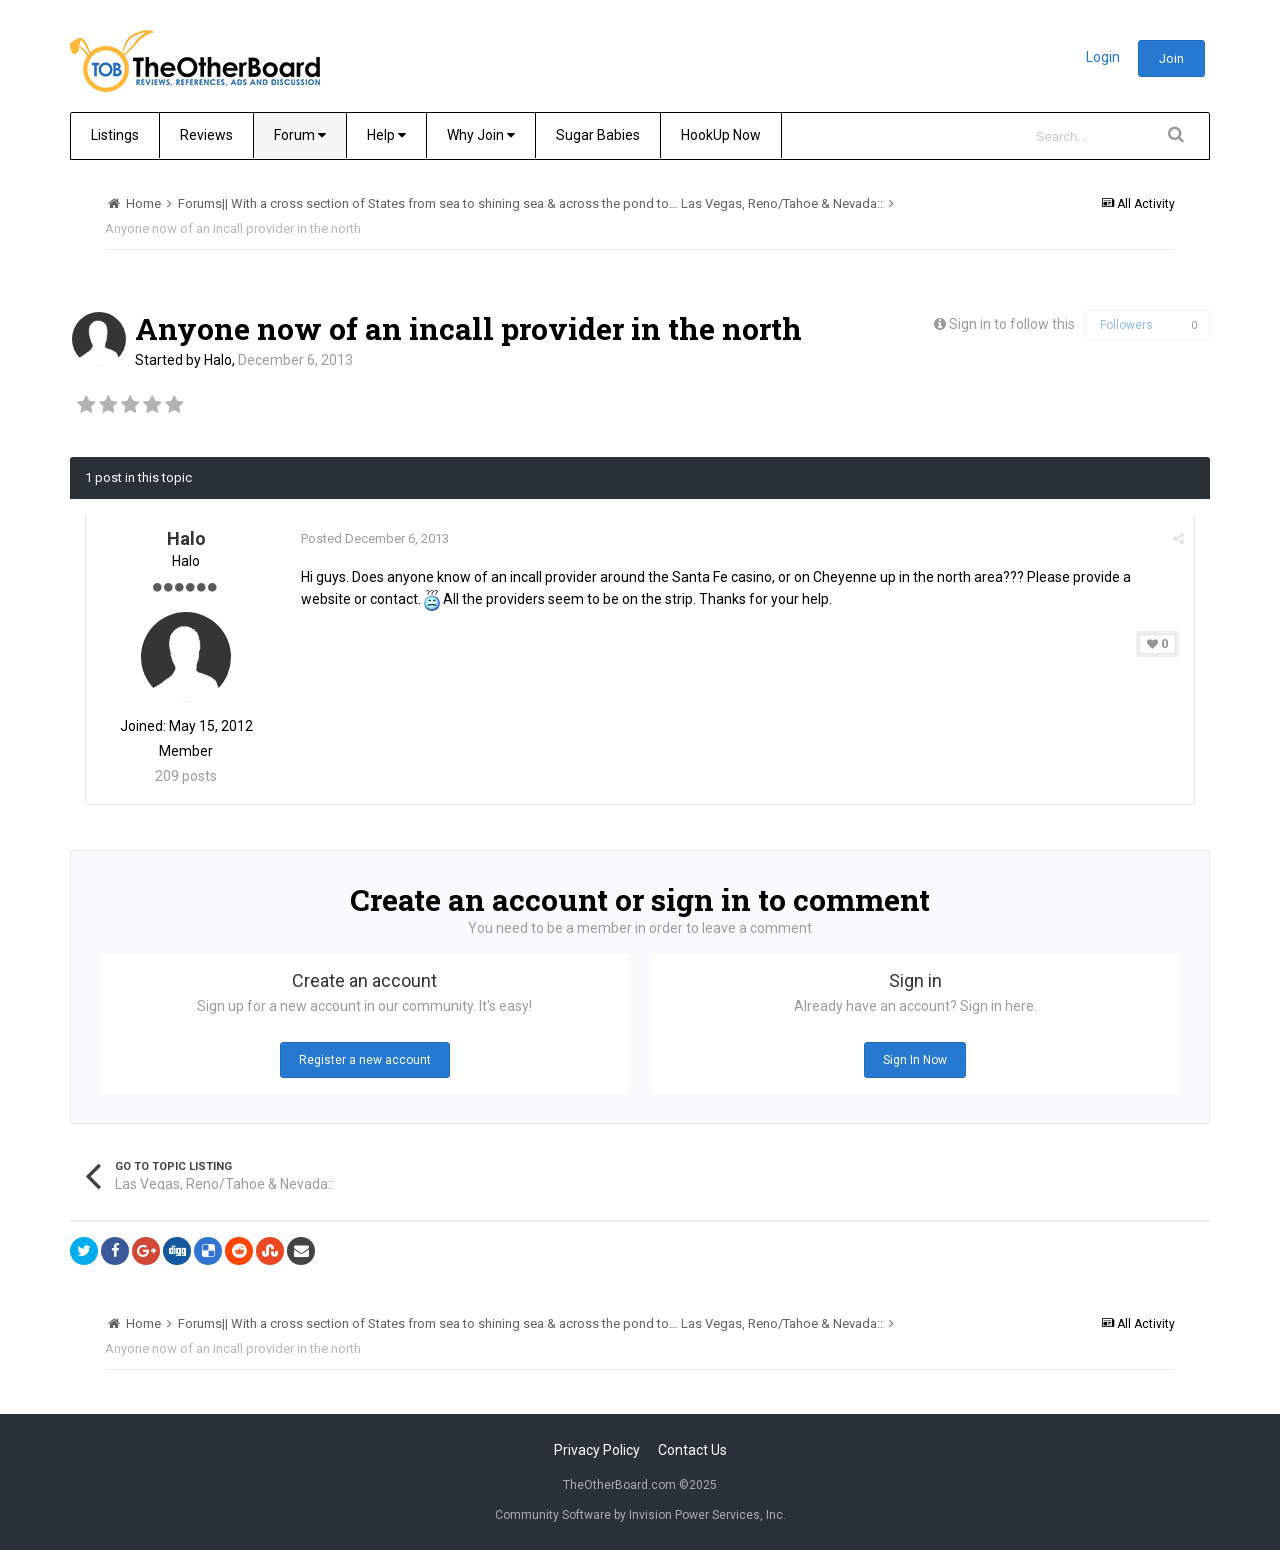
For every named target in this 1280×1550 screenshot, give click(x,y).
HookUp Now (721, 135)
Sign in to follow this (1012, 324)
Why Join (481, 135)
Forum (300, 135)
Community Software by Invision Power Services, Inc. (640, 1515)
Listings (115, 135)
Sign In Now (915, 1060)
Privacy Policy (597, 1450)
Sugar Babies (598, 135)
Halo (218, 360)
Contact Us (692, 1450)
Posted (375, 538)
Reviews (206, 135)
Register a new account (365, 1060)
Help (386, 135)
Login (1103, 57)
